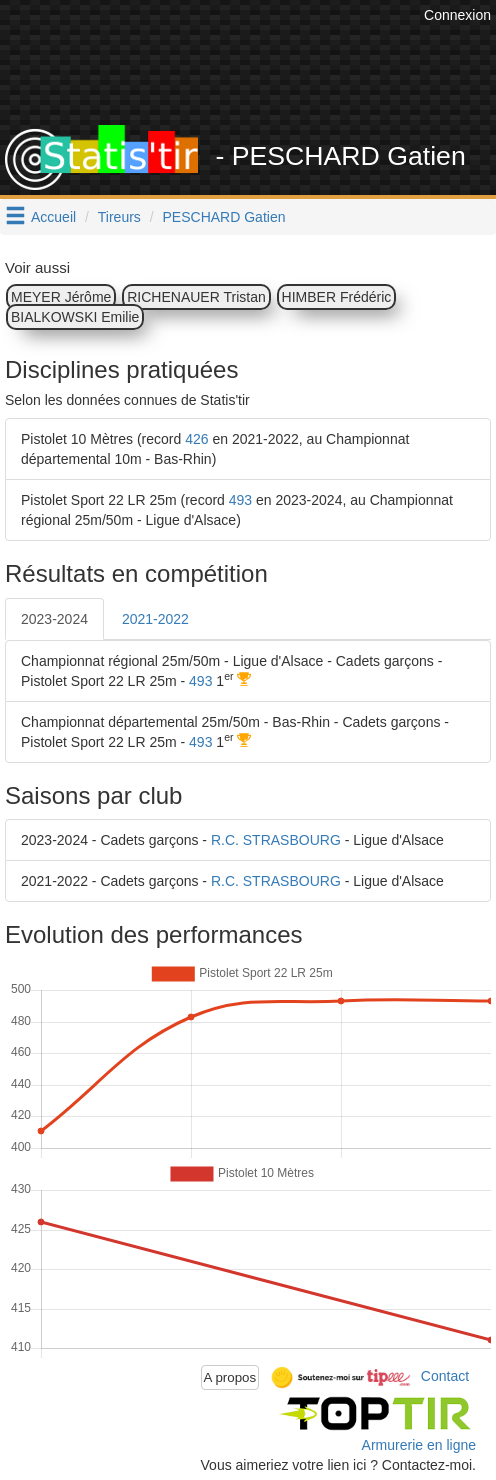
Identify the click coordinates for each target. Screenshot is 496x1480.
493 (240, 500)
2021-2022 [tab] (155, 619)
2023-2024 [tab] (54, 619)
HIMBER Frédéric (337, 297)
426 (196, 439)
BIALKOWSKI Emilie (75, 317)
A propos (230, 1377)
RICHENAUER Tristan (196, 297)
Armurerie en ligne (419, 1445)
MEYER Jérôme (61, 297)
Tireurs (119, 217)
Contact (445, 1376)
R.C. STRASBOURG (276, 840)
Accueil (53, 217)
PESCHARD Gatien (224, 217)
